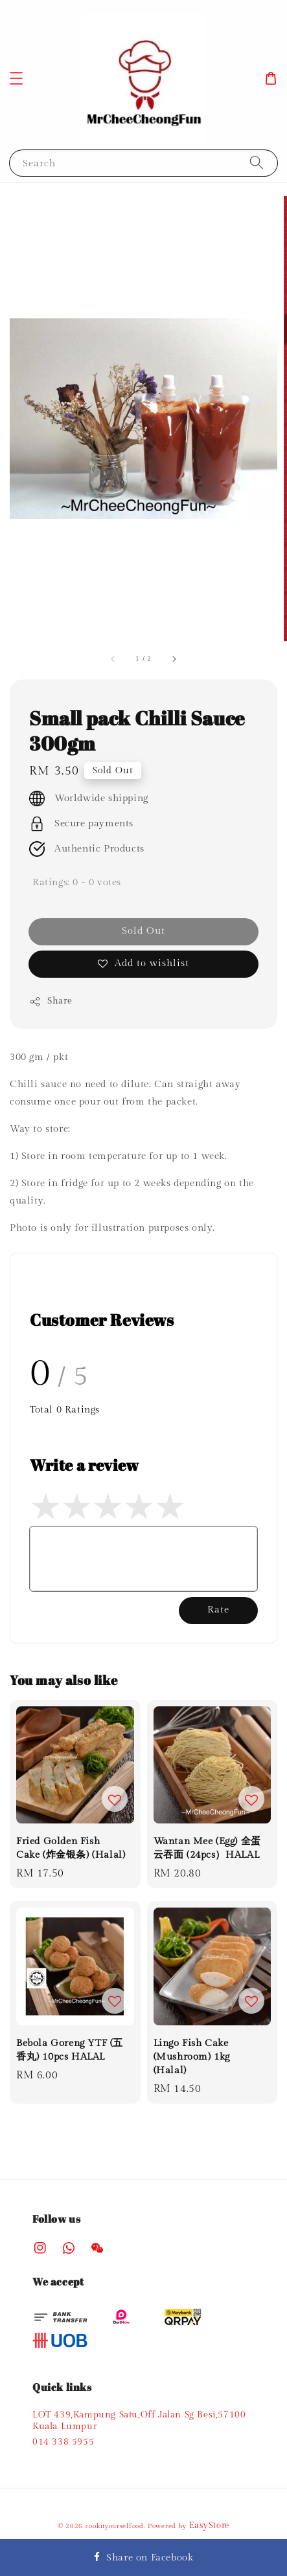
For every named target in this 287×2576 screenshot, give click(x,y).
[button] (16, 78)
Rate (218, 1609)
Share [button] (51, 1001)
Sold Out (143, 930)
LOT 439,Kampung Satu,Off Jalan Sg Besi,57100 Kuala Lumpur (139, 2421)
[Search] (256, 162)
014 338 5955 (63, 2442)
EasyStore (209, 2525)
